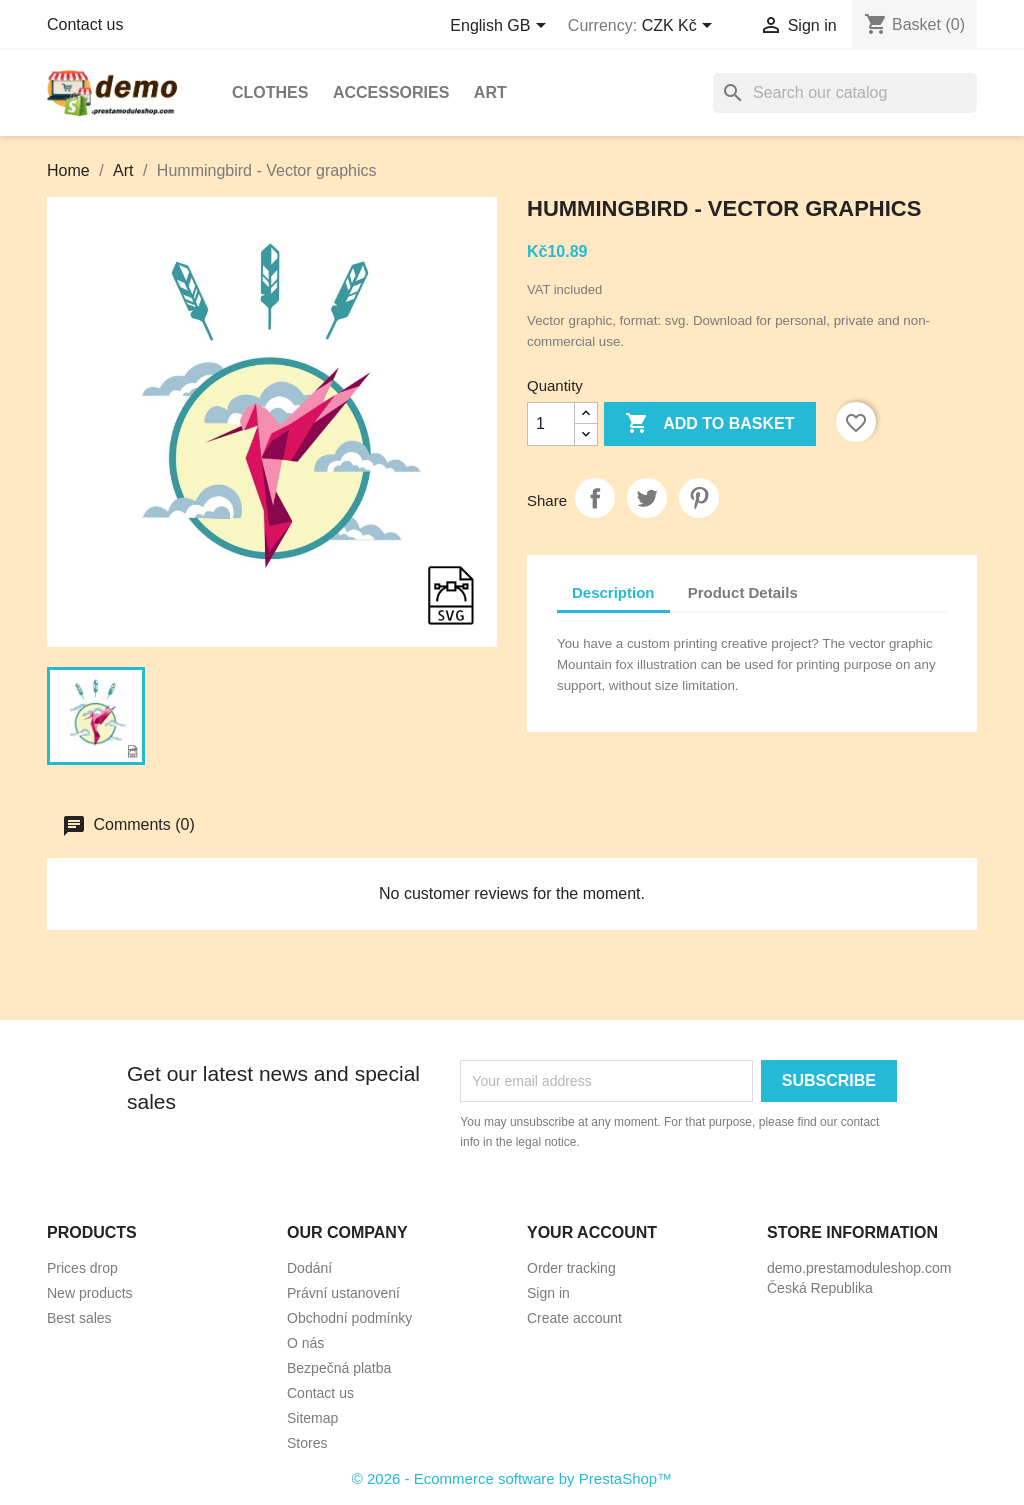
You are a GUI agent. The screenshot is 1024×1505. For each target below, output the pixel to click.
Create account (574, 1318)
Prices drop (82, 1268)
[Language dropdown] (501, 27)
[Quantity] (551, 424)
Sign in (548, 1293)
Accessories (391, 92)
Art (490, 92)
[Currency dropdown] (681, 27)
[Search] (845, 93)
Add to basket (709, 424)
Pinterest (699, 498)
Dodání (309, 1268)
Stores (307, 1443)
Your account (592, 1232)
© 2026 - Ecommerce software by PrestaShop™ (512, 1478)
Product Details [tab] (743, 592)
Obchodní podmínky (349, 1318)
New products (90, 1293)
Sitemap (312, 1418)
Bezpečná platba (339, 1368)
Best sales (79, 1318)
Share (595, 498)
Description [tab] (613, 592)
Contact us (85, 24)
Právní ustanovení (343, 1293)
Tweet (647, 498)
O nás (305, 1343)
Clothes (270, 92)
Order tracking (571, 1268)
